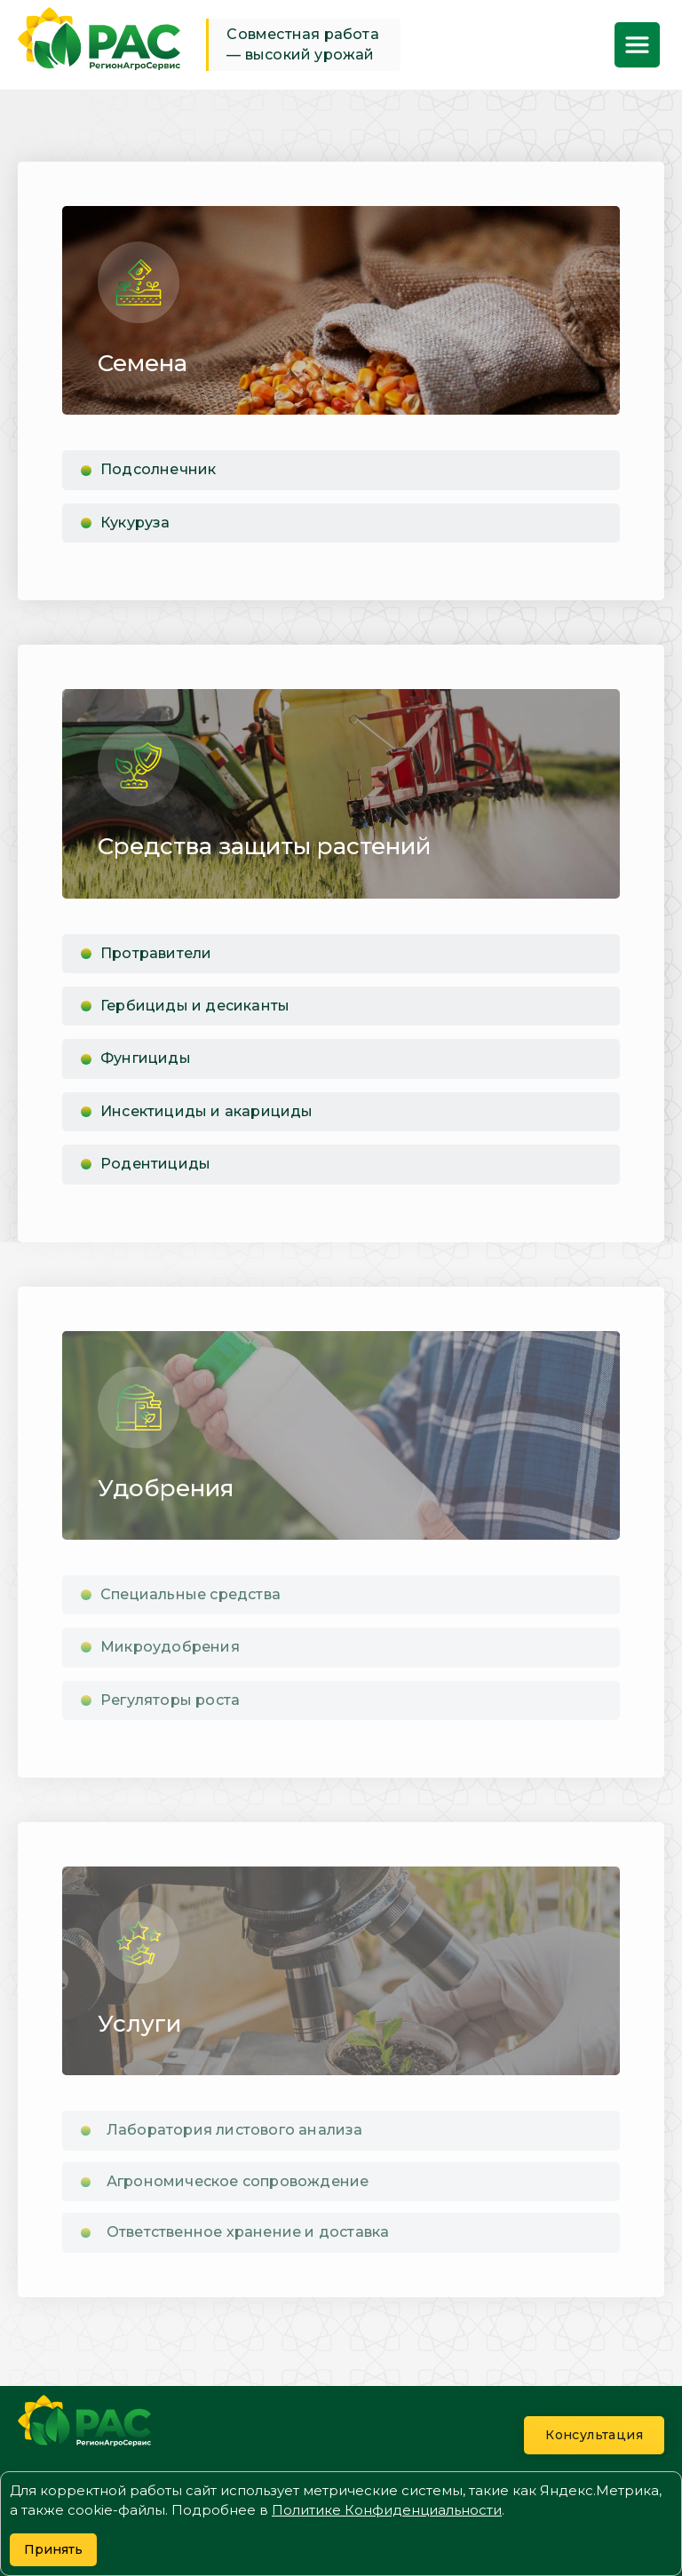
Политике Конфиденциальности (387, 2509)
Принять (53, 2549)
